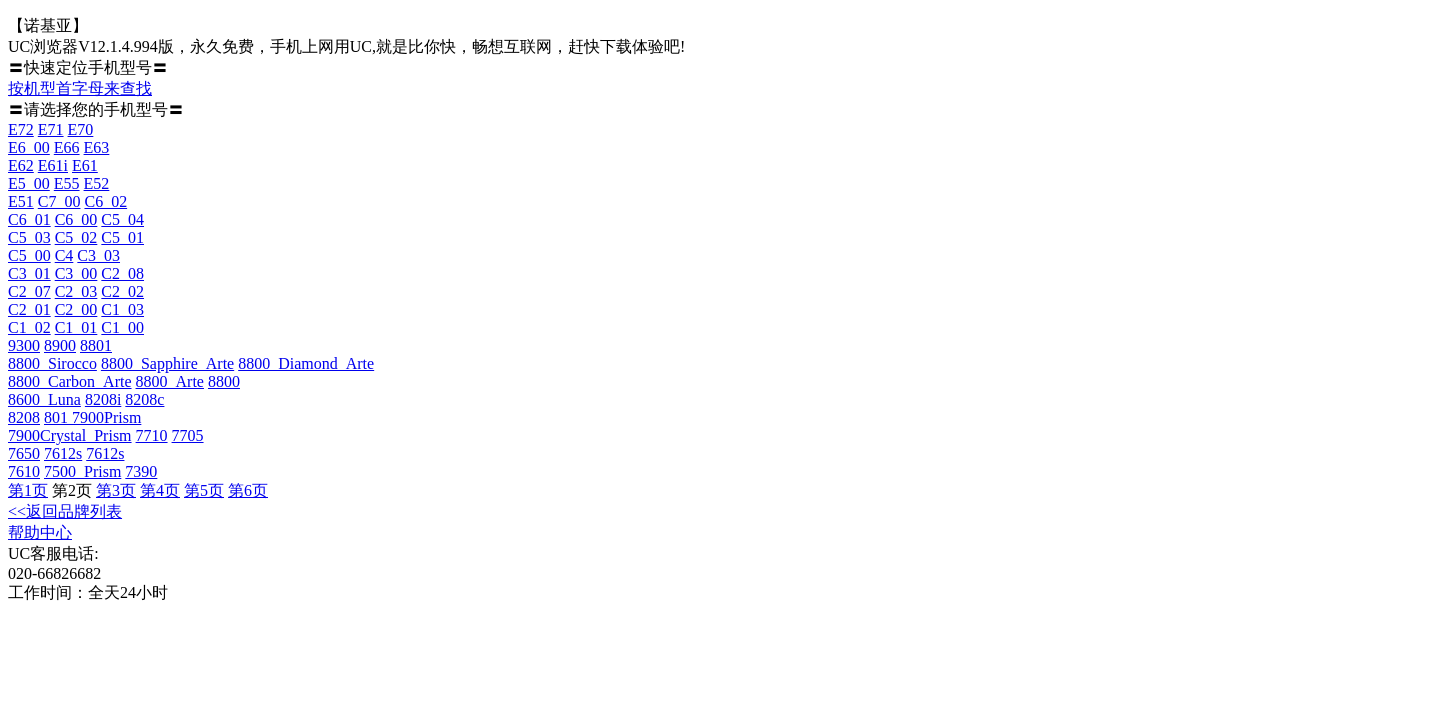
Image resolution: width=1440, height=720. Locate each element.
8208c (144, 399)
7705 (188, 435)
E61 (85, 165)
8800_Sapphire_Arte (167, 363)
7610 (24, 471)
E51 (21, 201)
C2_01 (29, 309)
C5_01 (122, 237)
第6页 (248, 490)
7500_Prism (82, 471)
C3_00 (76, 273)
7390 (141, 471)
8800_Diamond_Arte (306, 363)
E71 (51, 129)
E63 (97, 147)
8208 (24, 417)
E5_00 (29, 183)
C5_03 (29, 237)
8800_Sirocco (52, 363)
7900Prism (106, 417)
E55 (67, 183)
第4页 (160, 490)
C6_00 (76, 219)
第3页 (116, 490)
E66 (67, 147)
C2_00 (76, 309)
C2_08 (122, 273)
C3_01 (29, 273)
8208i (103, 399)
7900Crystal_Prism (70, 435)
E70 (81, 129)
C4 (64, 255)
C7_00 (59, 201)
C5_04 (122, 219)
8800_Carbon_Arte (70, 381)
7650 (24, 453)
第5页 (204, 490)
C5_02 (76, 237)
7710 (152, 435)
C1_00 (122, 327)
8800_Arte (170, 381)
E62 (21, 165)
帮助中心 (40, 532)
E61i (53, 165)
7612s (63, 453)
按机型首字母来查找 (80, 88)
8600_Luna (44, 399)
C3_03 (98, 255)
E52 (97, 183)
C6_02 (105, 201)
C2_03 (76, 291)
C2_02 (122, 291)
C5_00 (29, 255)
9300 (24, 345)
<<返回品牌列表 (65, 511)
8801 (96, 345)
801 (58, 417)
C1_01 (76, 327)
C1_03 (122, 309)
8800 (224, 381)
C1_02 (29, 327)
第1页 (28, 490)
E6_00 (29, 147)
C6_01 (29, 219)
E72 (21, 129)
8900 (60, 345)
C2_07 (29, 291)
